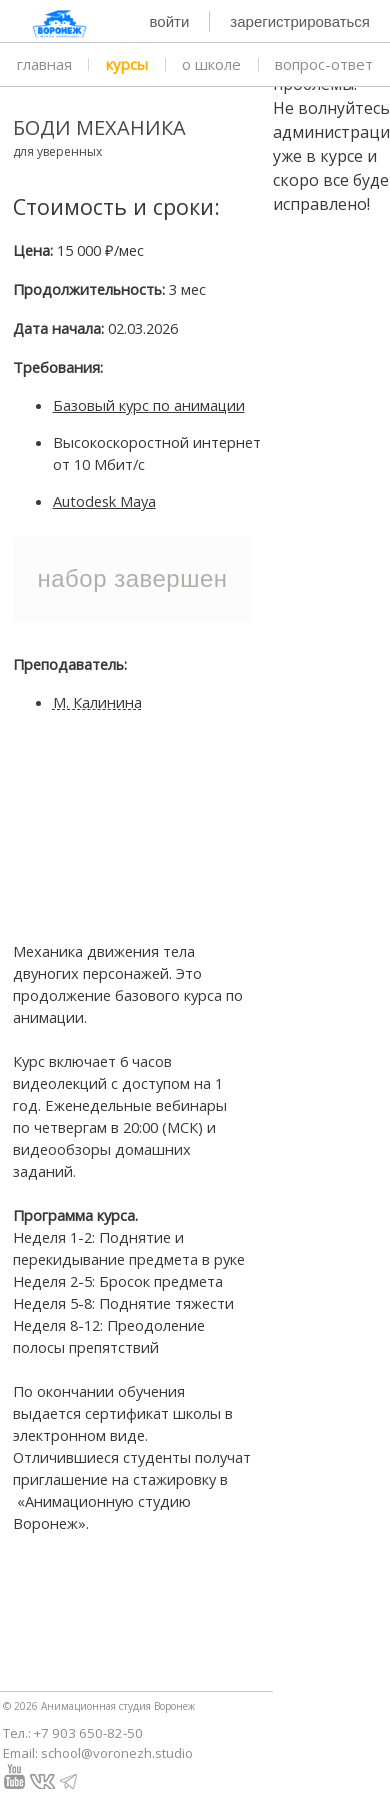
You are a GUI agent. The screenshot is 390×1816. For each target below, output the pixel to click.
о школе (211, 64)
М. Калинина (97, 702)
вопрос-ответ (324, 64)
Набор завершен (132, 578)
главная (44, 64)
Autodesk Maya (104, 501)
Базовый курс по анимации (149, 405)
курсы (127, 64)
